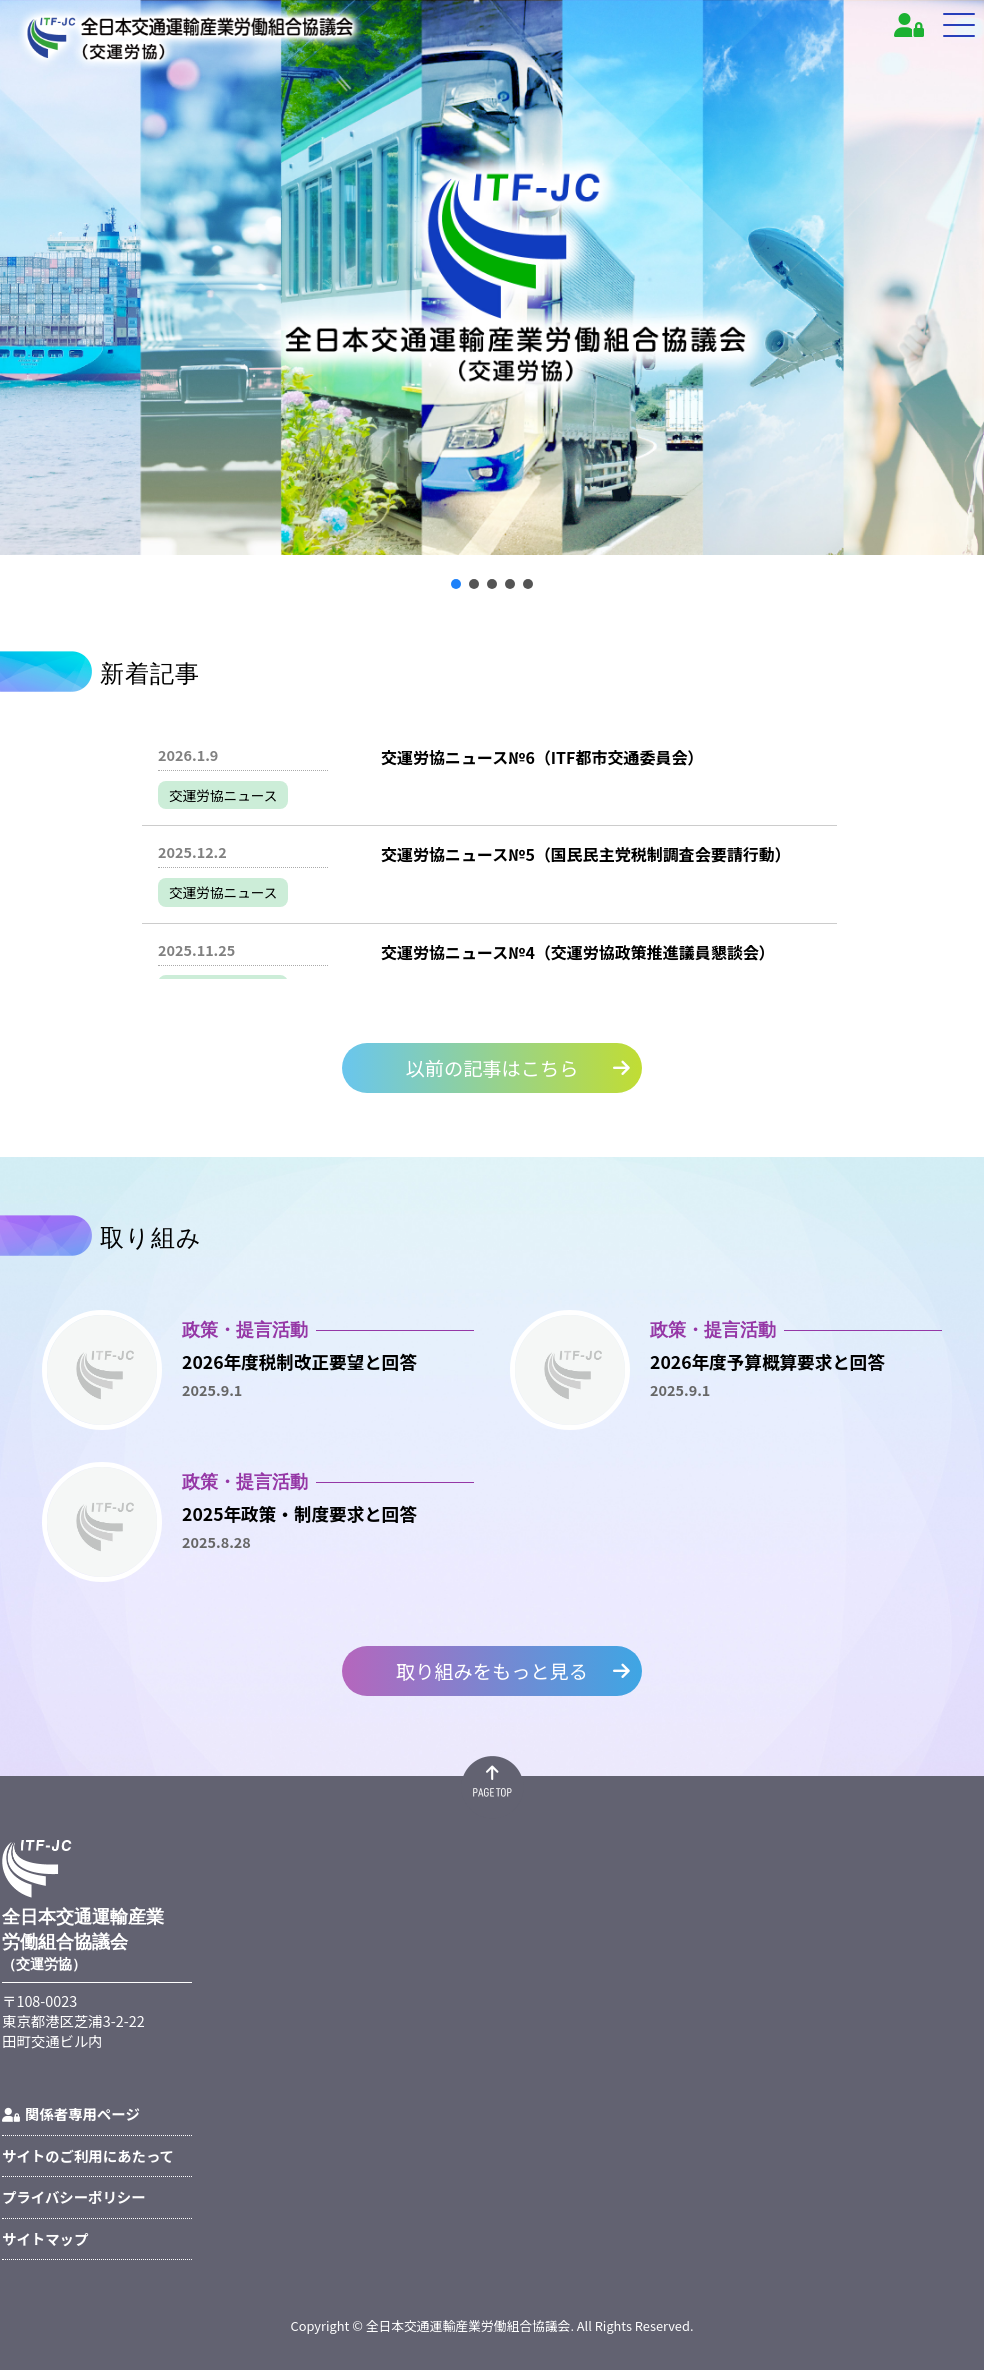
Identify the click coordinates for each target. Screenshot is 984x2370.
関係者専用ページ (71, 2113)
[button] (456, 584)
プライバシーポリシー (74, 2196)
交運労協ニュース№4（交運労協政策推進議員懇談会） (578, 952)
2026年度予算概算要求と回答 (767, 1361)
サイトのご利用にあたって (88, 2155)
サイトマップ (45, 2238)
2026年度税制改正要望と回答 (299, 1361)
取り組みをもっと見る (492, 1670)
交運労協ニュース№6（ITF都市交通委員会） (542, 757)
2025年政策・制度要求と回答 (299, 1513)
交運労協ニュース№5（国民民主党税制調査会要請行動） (586, 854)
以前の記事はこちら (492, 1068)
